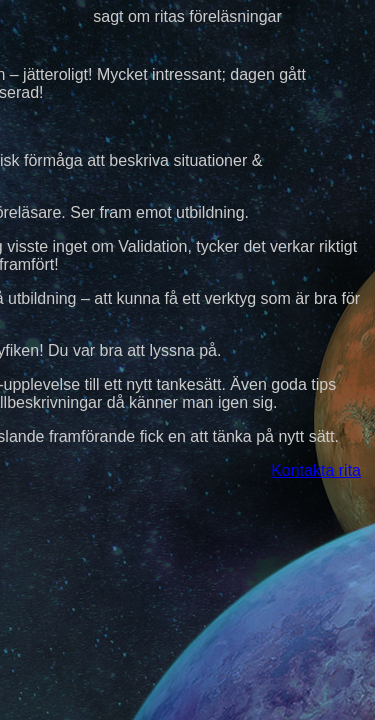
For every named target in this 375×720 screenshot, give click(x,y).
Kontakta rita (316, 470)
